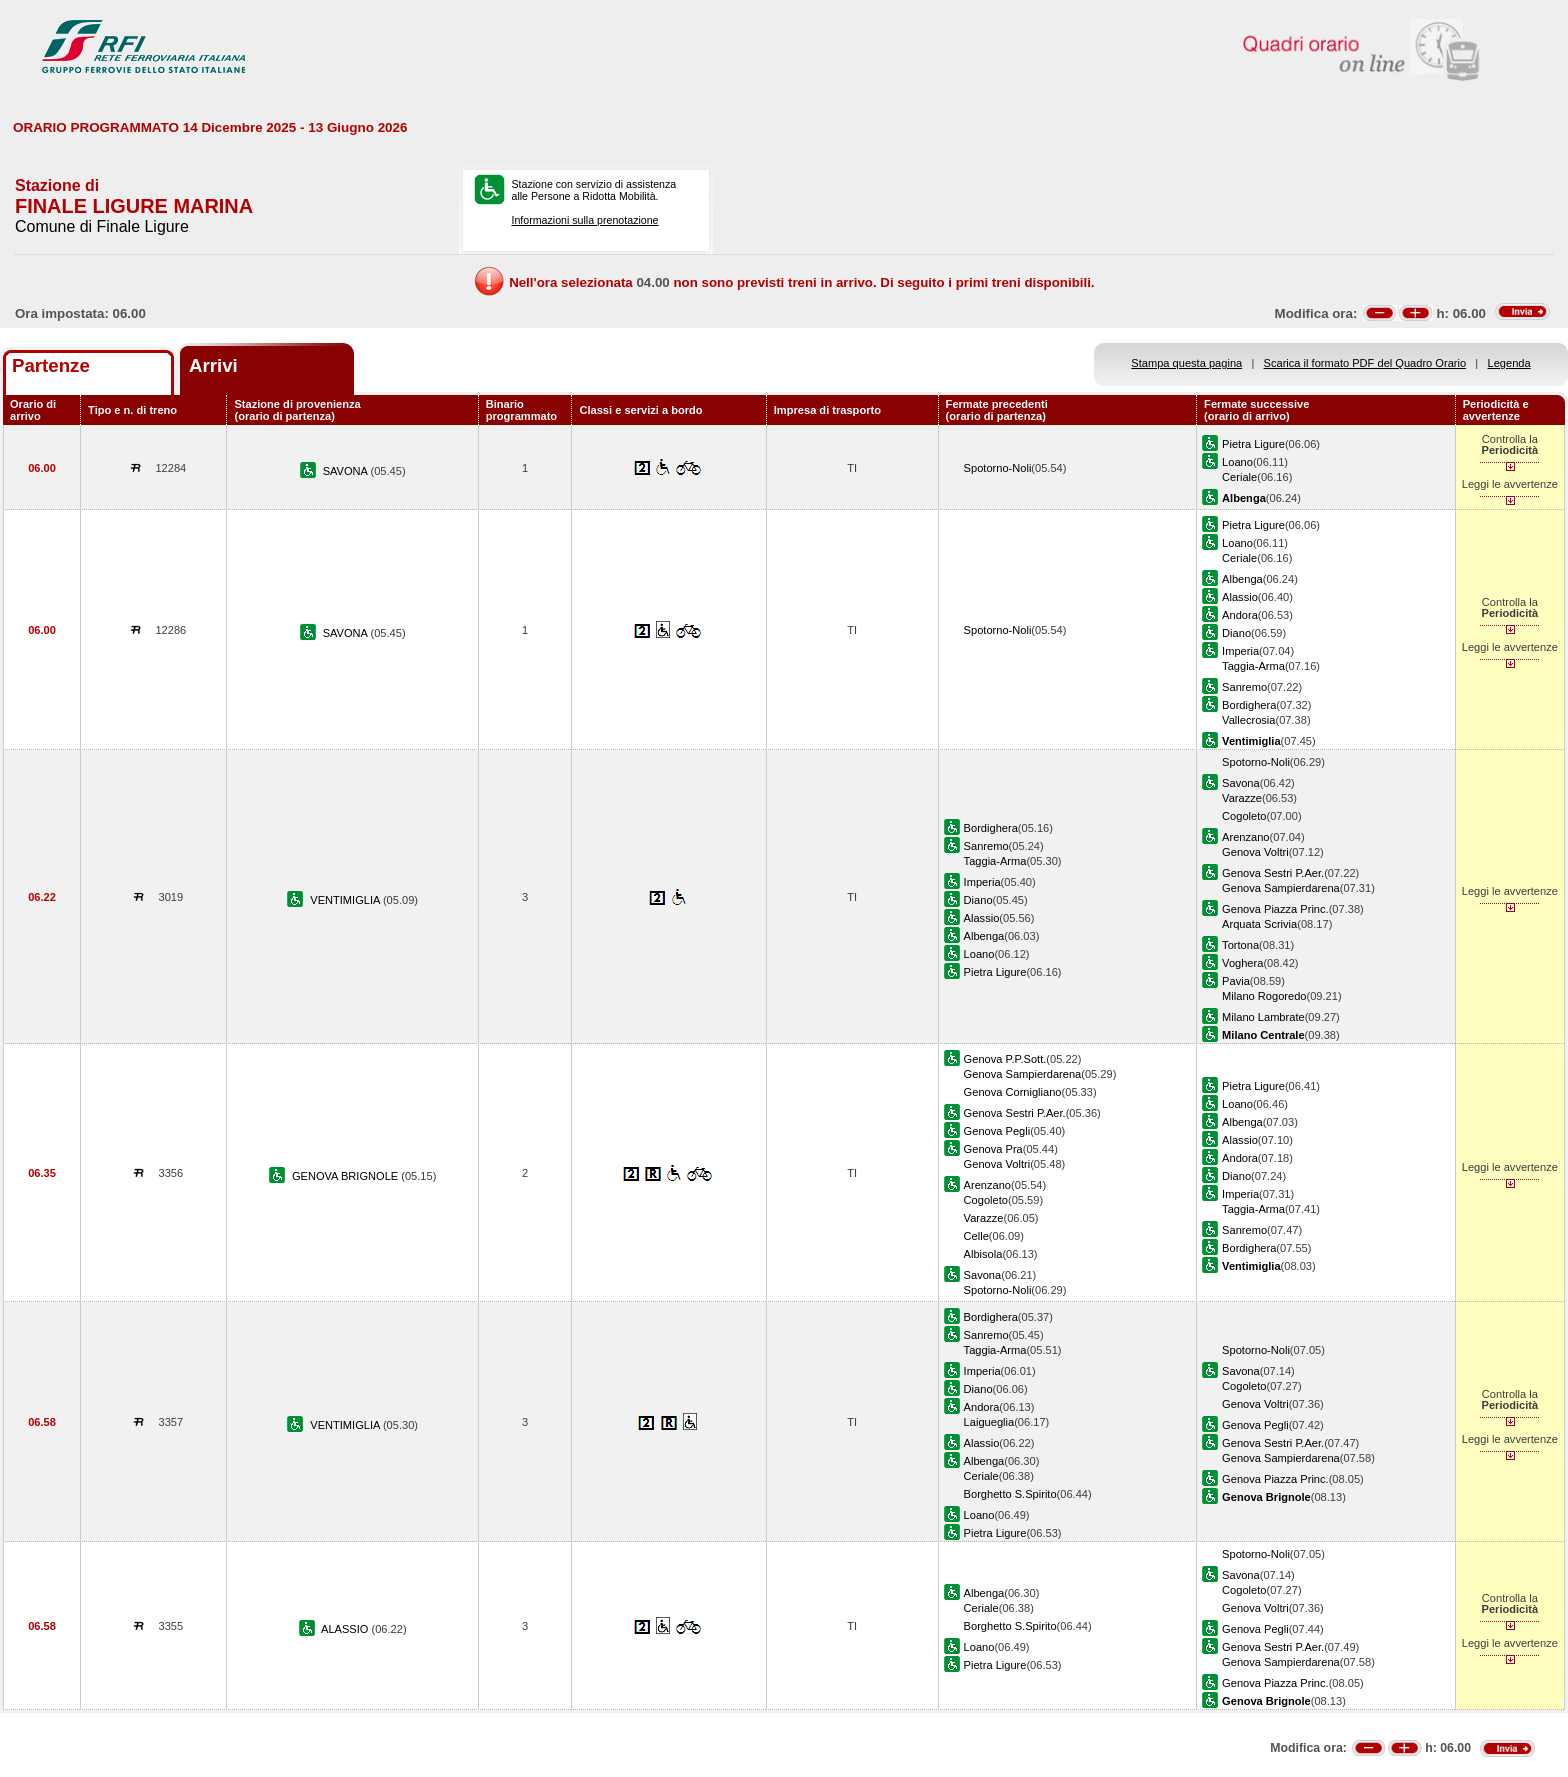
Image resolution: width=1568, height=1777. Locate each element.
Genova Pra (993, 1149)
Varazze (1242, 798)
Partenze (51, 365)
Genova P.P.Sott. (1005, 1059)
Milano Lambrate (1263, 1017)
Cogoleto (1244, 816)
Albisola (983, 1254)
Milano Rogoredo (1264, 996)
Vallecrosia (1248, 720)
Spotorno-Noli (998, 468)
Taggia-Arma (1253, 666)
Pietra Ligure (1253, 444)
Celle (976, 1236)
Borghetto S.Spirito (1010, 1494)
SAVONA (347, 471)
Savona (1241, 783)
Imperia (1240, 651)
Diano (1236, 633)
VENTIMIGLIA (346, 900)
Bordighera (1249, 705)
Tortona (1240, 945)
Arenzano (1245, 837)
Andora (1240, 615)
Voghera (1242, 963)
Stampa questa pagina (1186, 363)
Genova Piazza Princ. (1275, 909)
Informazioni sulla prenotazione (584, 220)
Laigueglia (989, 1422)
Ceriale (1239, 477)
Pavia (1236, 981)
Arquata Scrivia (1259, 924)
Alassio (1240, 597)
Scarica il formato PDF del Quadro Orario (1365, 363)
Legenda (1509, 363)
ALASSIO (346, 1629)
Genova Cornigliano (1013, 1092)
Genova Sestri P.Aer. (1273, 873)
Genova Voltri (1255, 852)
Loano (1237, 462)
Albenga (1242, 579)
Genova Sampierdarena (1281, 888)
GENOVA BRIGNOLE (346, 1176)
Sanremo (1244, 687)
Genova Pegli (997, 1131)
